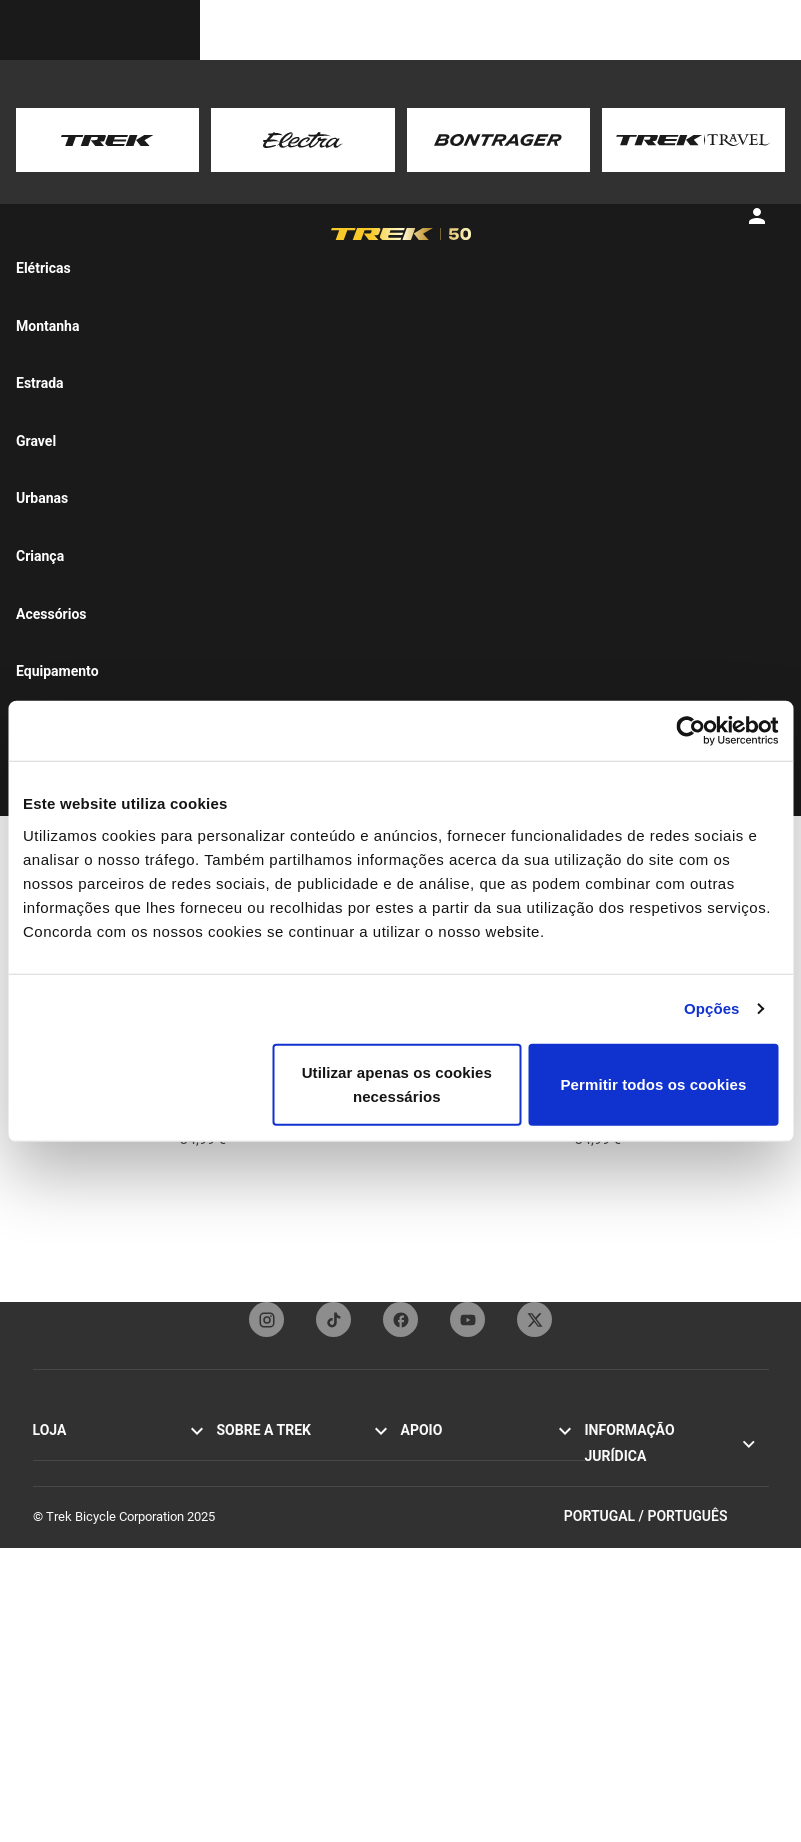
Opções (712, 1008)
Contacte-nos (438, 1476)
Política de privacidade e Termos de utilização (676, 1464)
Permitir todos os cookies (653, 1083)
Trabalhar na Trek (265, 1586)
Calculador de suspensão (472, 1694)
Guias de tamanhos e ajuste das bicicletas (491, 1618)
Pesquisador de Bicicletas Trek (119, 1652)
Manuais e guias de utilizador (483, 1564)
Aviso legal (615, 1496)
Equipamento (70, 1608)
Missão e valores (264, 1476)
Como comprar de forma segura (490, 1542)
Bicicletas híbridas (84, 1498)
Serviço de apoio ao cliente (476, 1454)
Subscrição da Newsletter (473, 1498)
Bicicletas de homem (92, 1542)
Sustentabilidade (264, 1564)
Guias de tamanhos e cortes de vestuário (488, 1726)
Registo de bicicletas (459, 1650)
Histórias (242, 1454)
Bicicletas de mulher (90, 1564)
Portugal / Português (666, 1810)
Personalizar (68, 1630)
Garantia (424, 1520)
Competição (251, 1542)
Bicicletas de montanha (99, 1476)
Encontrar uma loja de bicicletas (122, 1674)
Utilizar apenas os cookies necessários (397, 1083)
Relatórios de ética (637, 1562)
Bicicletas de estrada (91, 1454)
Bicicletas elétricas (86, 1520)
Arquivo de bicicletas (459, 1672)
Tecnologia (248, 1520)
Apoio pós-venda (448, 1586)
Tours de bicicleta (82, 1696)
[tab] (88, 259)
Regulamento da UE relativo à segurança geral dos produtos (668, 1594)
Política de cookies (638, 1518)
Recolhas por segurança (652, 1540)
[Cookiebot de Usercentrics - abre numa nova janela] (690, 731)
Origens (238, 1498)
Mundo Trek (250, 1608)
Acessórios (64, 1586)
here (298, 160)
